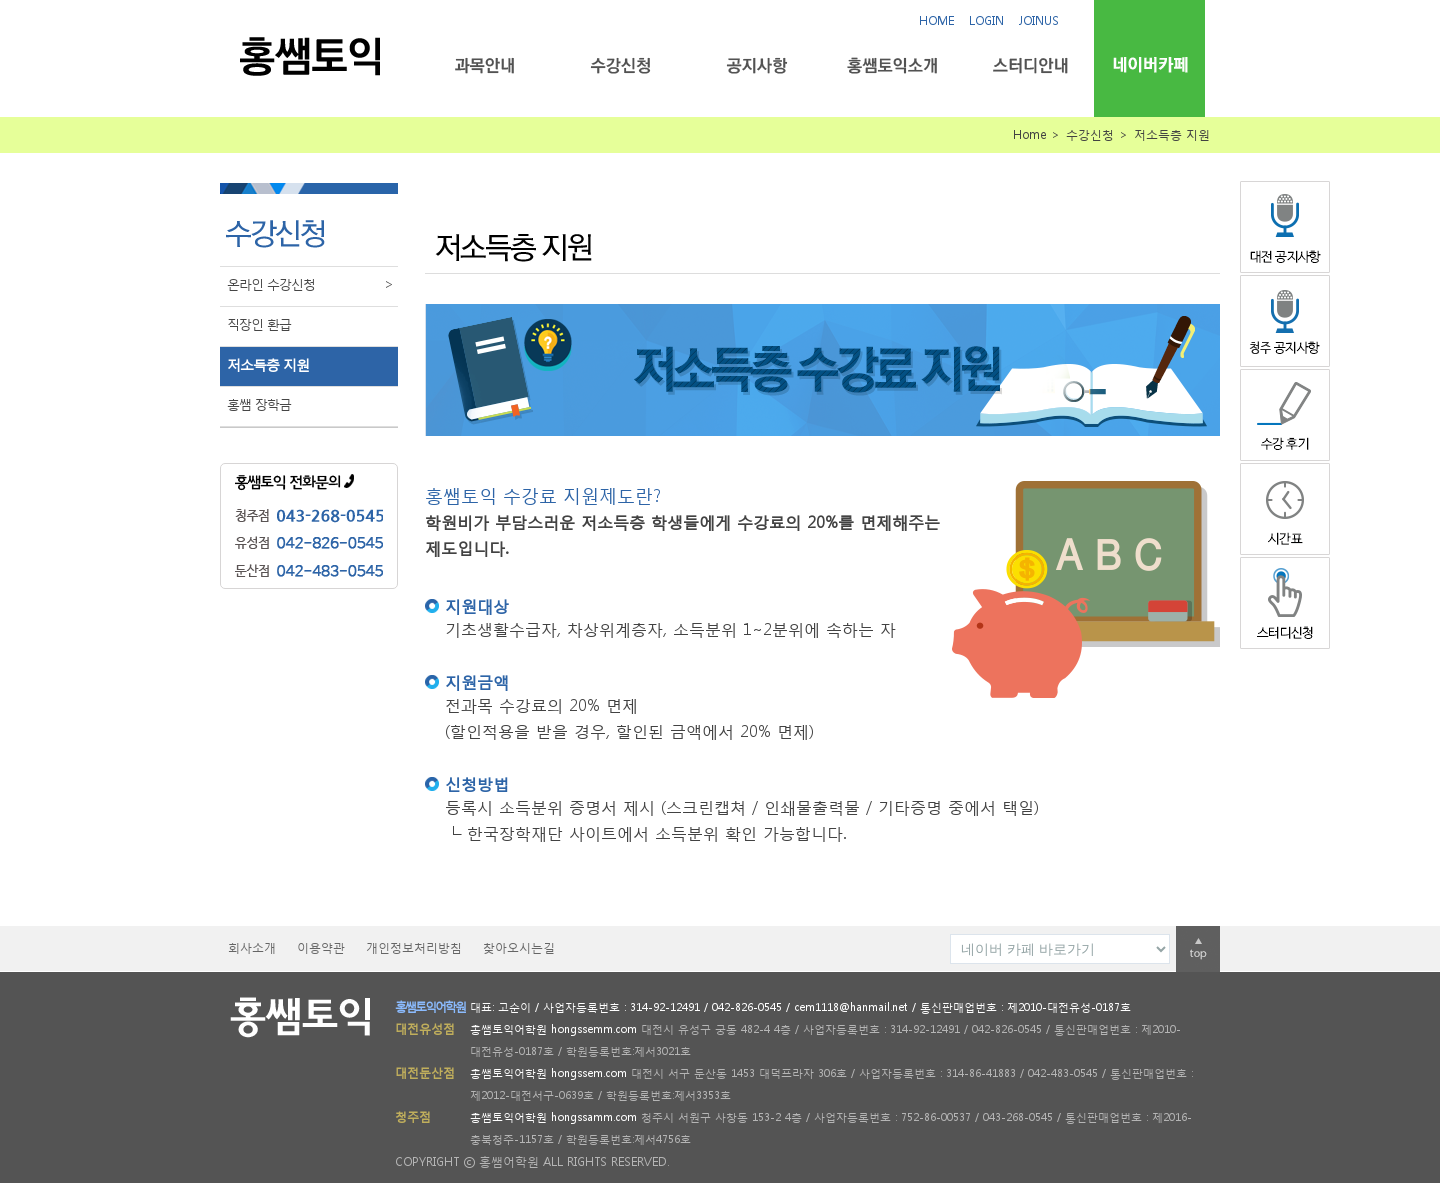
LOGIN (986, 20)
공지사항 (756, 65)
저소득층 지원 (268, 364)
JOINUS (1039, 20)
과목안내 (484, 65)
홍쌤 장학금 (259, 404)
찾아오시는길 (519, 947)
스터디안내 (1028, 65)
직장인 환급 (259, 324)
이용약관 (321, 947)
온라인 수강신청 (312, 285)
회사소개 (252, 947)
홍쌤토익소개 (892, 65)
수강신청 (620, 65)
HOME (936, 20)
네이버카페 (1149, 64)
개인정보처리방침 (414, 947)
